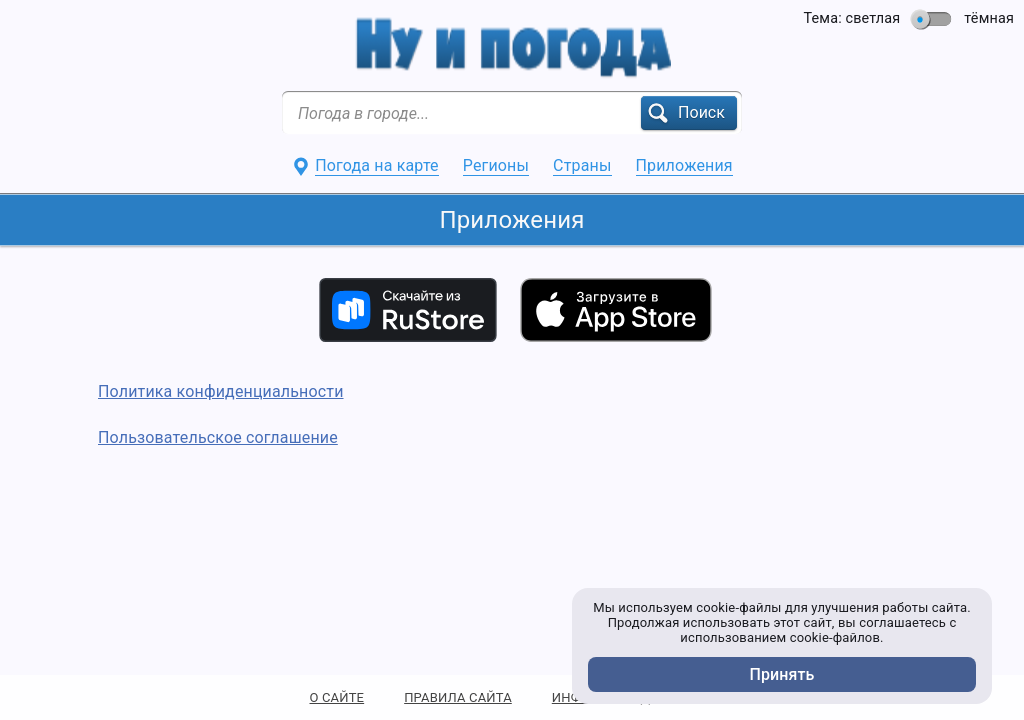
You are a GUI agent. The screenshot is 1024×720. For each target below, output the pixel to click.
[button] (689, 113)
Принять (782, 674)
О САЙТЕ (337, 697)
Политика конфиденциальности (221, 391)
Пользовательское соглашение (218, 437)
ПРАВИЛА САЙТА (458, 697)
